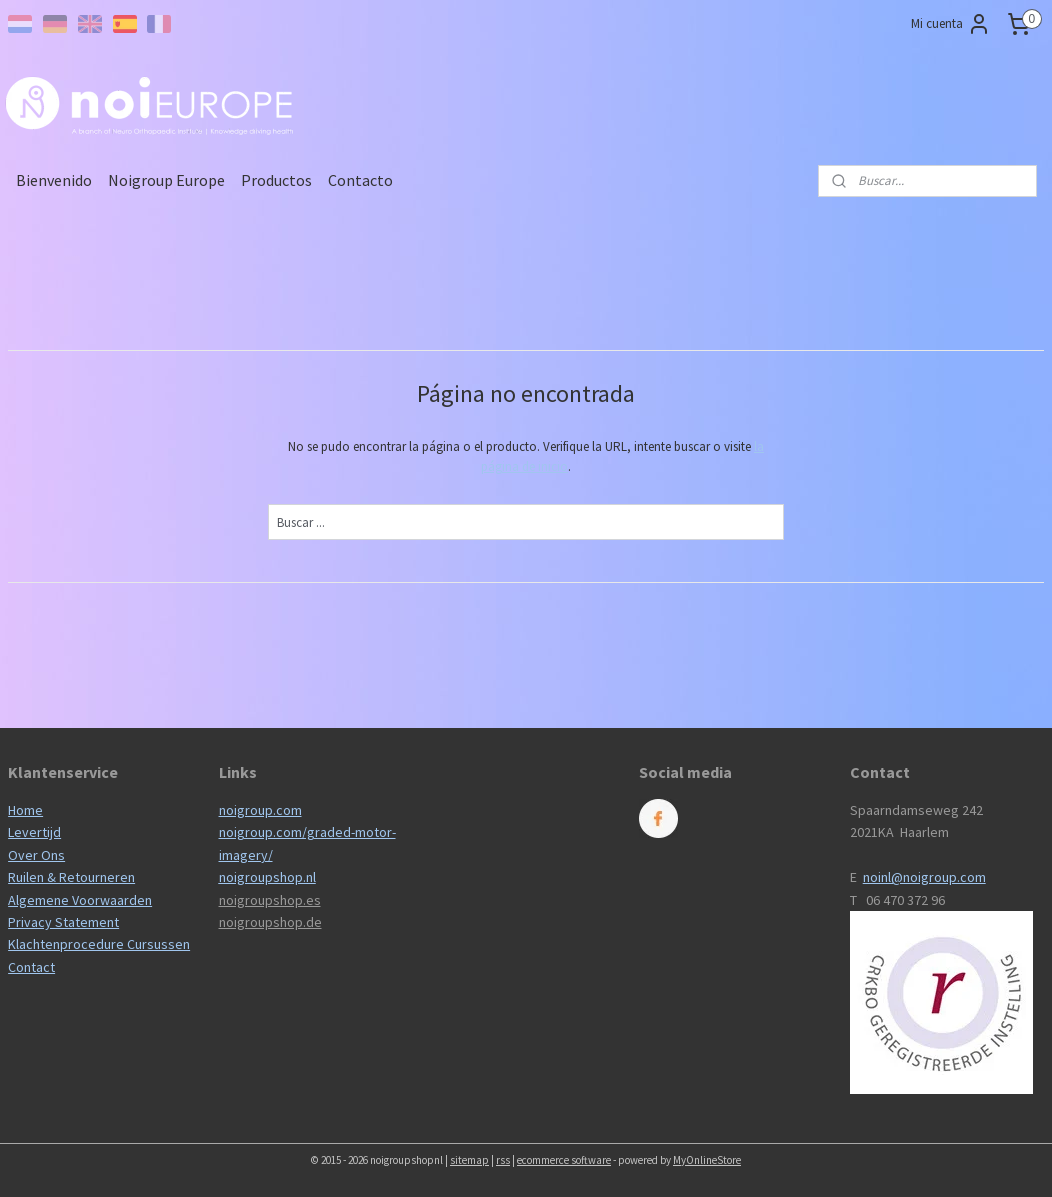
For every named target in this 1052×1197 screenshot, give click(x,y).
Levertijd (34, 832)
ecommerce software (564, 1160)
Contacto (360, 180)
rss (503, 1160)
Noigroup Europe (166, 180)
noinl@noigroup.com (924, 877)
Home (25, 810)
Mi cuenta (951, 24)
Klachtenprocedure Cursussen (99, 944)
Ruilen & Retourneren (71, 877)
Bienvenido (54, 180)
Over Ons (36, 855)
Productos (276, 180)
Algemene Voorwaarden (80, 900)
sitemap (469, 1160)
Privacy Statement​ (63, 922)
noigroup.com (260, 810)
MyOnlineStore (707, 1160)
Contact (31, 967)
